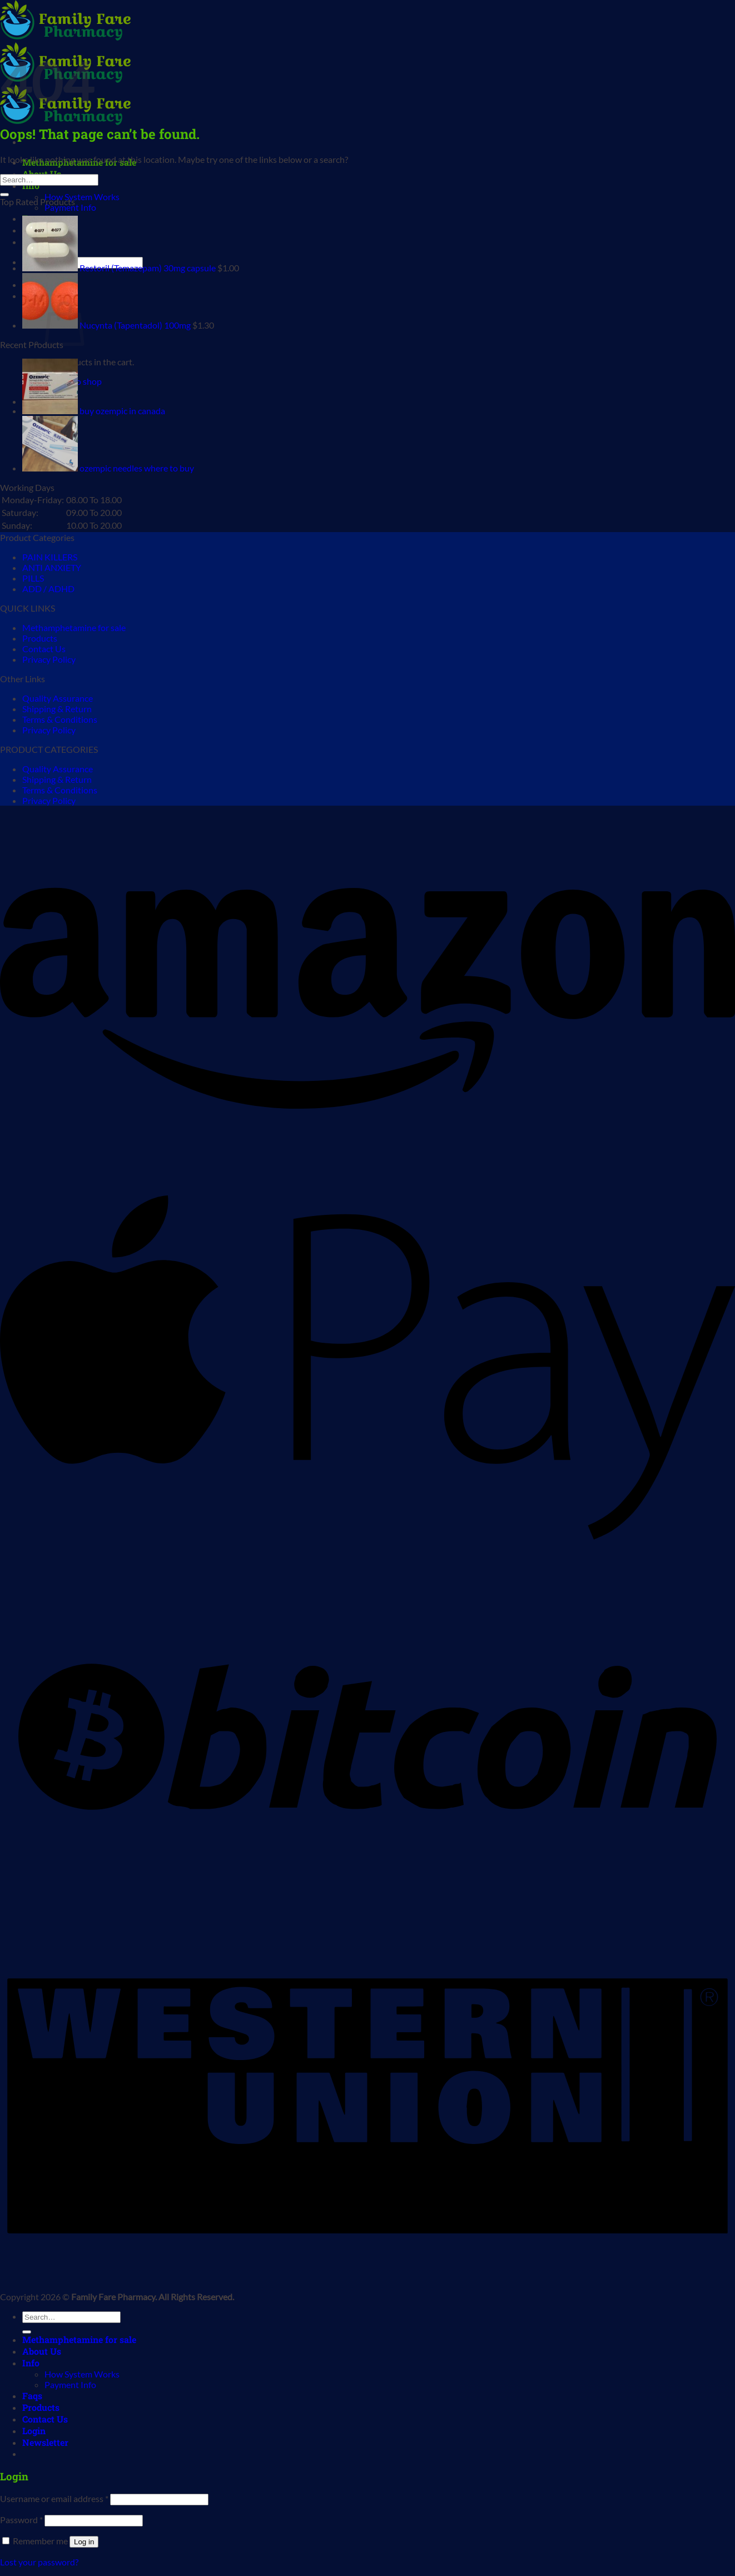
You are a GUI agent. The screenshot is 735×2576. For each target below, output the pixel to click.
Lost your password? (39, 2562)
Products (39, 638)
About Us (41, 2351)
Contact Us (44, 648)
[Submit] (4, 194)
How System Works (82, 196)
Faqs (32, 2395)
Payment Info (70, 207)
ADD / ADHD (48, 588)
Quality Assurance (57, 698)
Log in (84, 2542)
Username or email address (54, 2498)
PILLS (33, 578)
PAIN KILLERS (49, 557)
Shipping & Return (57, 708)
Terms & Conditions (59, 719)
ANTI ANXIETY (51, 567)
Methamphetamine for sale (74, 627)
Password (21, 2519)
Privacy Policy (49, 659)
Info (30, 2363)
